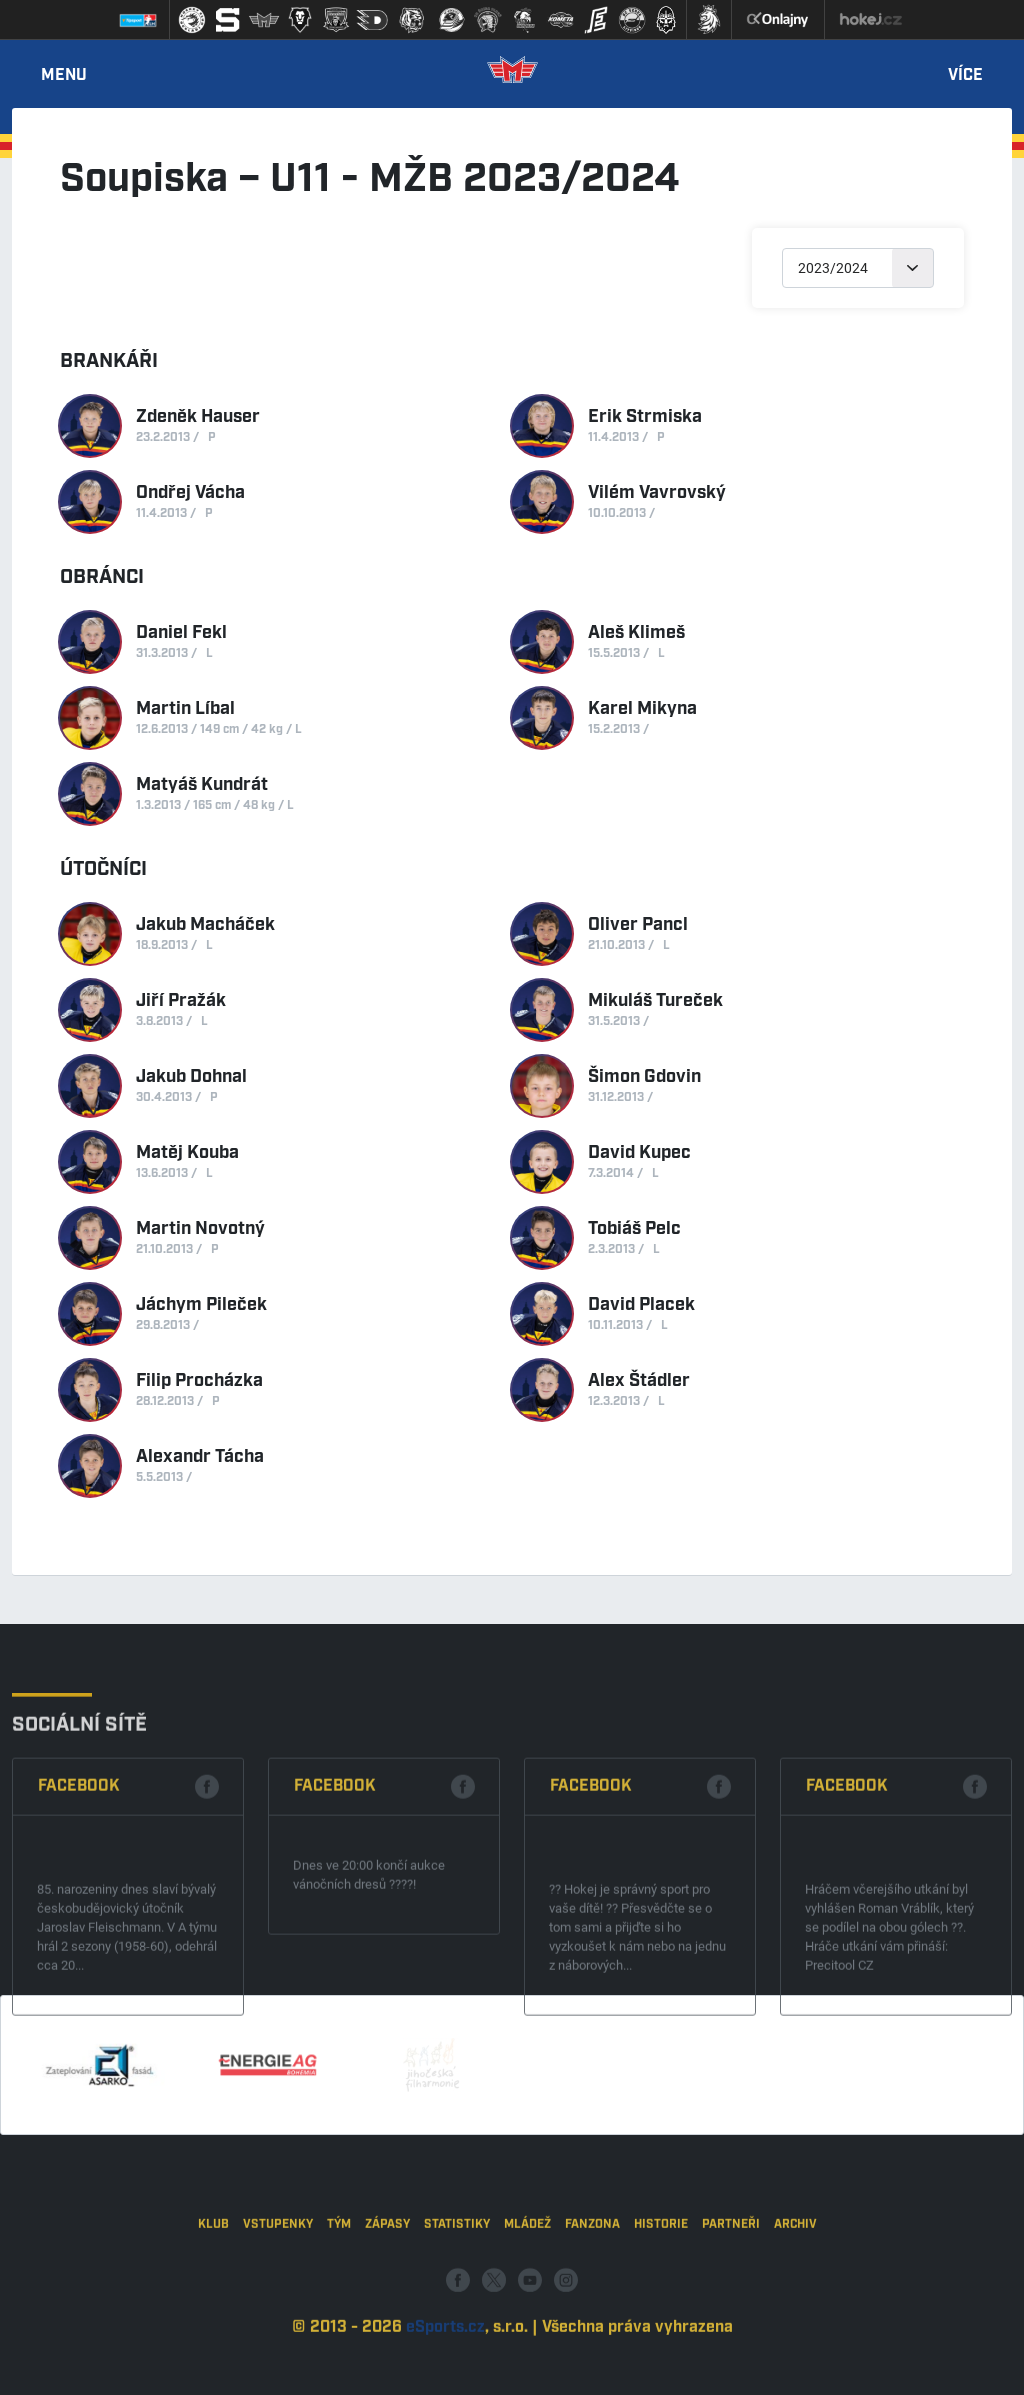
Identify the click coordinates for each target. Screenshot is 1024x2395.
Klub (213, 2306)
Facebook (79, 1910)
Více (965, 76)
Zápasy (387, 2306)
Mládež (527, 2306)
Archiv (795, 2306)
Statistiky (457, 2306)
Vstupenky (278, 2306)
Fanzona (592, 2306)
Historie (661, 2306)
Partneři (731, 2306)
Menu (64, 76)
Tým (339, 2306)
